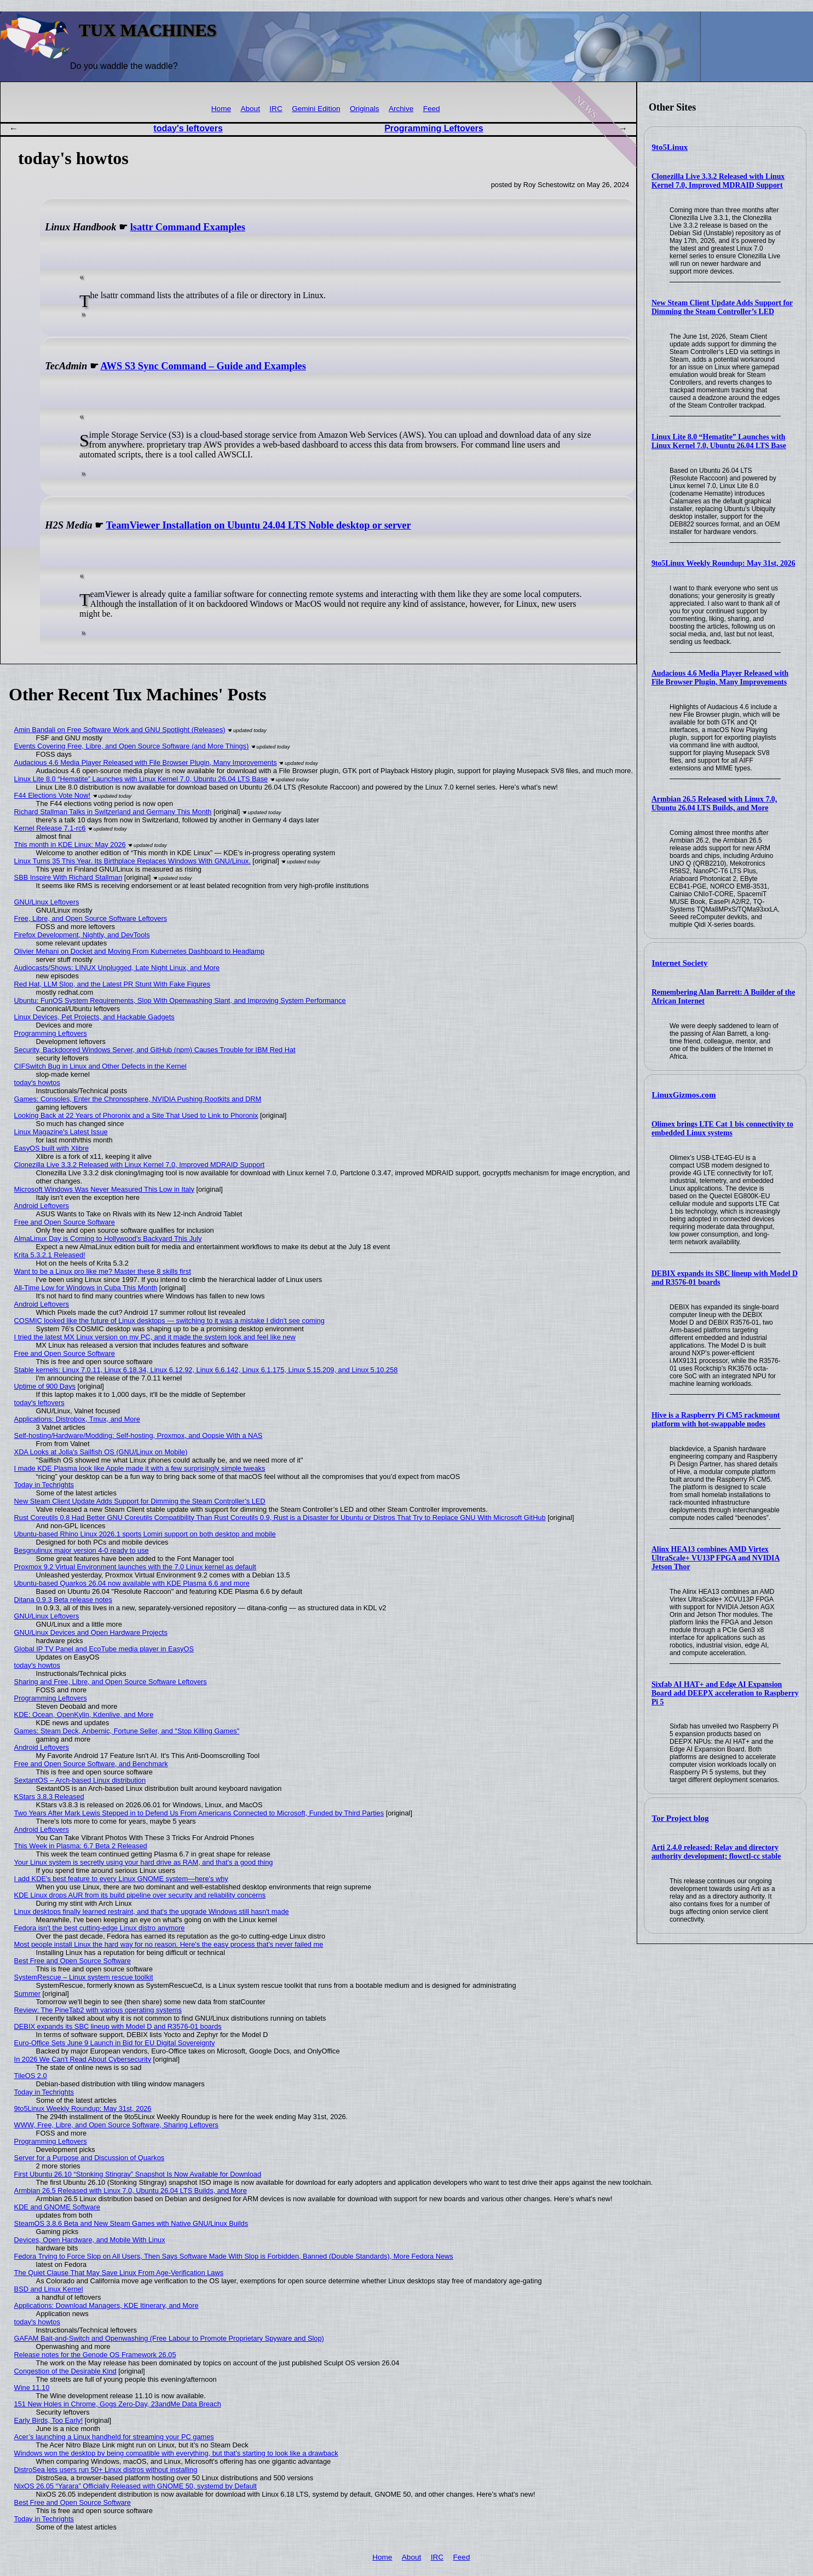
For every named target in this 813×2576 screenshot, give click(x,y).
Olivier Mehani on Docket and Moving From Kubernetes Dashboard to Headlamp (139, 951)
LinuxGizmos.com (684, 1094)
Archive (401, 109)
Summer (27, 1993)
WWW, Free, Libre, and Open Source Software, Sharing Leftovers (116, 2125)
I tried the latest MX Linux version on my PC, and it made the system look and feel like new (155, 1337)
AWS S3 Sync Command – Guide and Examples (203, 366)
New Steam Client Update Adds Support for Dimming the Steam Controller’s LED (722, 307)
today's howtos (37, 1082)
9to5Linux (670, 147)
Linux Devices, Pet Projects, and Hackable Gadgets (94, 1017)
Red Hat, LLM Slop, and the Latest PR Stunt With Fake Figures (112, 984)
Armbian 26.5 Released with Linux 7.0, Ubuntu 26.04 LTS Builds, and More (714, 803)
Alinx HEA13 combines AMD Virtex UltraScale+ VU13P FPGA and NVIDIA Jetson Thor (715, 1558)
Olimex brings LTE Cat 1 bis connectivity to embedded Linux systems (722, 1128)
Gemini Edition (316, 109)
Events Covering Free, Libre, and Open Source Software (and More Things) (131, 746)
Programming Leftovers (433, 128)
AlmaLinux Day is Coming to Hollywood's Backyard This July (108, 1238)
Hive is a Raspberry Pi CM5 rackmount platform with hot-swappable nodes (715, 1419)
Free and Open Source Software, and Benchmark (91, 1764)
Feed (431, 109)
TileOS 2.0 (30, 2076)
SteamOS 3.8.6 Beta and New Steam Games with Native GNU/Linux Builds (131, 2223)
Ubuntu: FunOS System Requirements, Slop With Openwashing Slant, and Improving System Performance (180, 1000)
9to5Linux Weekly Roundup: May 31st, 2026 (723, 563)
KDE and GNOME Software (57, 2207)
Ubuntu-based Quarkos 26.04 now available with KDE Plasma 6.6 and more (132, 1583)
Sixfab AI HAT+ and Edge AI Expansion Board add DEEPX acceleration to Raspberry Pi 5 (725, 1693)
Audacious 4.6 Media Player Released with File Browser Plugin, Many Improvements (719, 677)
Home (221, 109)
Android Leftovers (41, 1206)
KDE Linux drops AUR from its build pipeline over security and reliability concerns (140, 1895)
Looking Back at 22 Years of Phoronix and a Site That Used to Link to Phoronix (136, 1115)
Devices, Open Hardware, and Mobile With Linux (89, 2240)
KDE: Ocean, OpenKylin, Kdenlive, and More (84, 1714)
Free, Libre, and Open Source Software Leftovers (91, 918)
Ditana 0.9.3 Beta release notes (63, 1600)
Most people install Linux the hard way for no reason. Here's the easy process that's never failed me (169, 1944)
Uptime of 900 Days (45, 1386)
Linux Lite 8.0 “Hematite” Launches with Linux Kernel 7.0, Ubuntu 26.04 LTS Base (718, 441)
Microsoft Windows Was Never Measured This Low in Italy (104, 1189)
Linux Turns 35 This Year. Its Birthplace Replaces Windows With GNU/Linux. (132, 861)
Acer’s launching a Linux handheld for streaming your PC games (114, 2437)
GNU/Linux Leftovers (46, 902)
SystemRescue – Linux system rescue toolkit (83, 1977)
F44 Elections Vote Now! (52, 795)
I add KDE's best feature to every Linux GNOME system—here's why (121, 1879)
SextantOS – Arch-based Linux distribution (80, 1780)
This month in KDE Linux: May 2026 (70, 844)
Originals (364, 109)
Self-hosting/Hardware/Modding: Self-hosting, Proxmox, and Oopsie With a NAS (138, 1435)
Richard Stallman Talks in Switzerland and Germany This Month (113, 812)
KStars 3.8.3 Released (49, 1796)
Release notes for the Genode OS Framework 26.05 (95, 2355)
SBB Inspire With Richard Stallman (68, 877)
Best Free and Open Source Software (72, 1961)
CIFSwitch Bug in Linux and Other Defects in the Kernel (100, 1066)
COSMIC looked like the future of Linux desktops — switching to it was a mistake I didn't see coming (169, 1320)
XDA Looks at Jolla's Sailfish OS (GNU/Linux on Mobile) (101, 1452)
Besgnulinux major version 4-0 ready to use (81, 1550)
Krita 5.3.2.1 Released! (49, 1255)
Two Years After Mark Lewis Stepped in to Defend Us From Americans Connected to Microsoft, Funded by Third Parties (199, 1813)
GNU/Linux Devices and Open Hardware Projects (91, 1632)
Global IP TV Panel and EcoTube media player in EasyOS (104, 1649)
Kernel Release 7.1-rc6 (50, 828)
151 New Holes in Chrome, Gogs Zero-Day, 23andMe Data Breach (117, 2404)
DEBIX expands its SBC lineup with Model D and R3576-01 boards (118, 2026)
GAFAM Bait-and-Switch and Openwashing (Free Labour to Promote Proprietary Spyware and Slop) (169, 2338)
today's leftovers (188, 128)
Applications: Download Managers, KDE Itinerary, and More (106, 2305)
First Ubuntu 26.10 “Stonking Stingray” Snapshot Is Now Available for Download (137, 2174)
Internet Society (680, 963)
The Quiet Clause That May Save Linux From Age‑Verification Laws (118, 2272)
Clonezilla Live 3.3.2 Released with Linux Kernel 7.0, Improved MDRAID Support (718, 180)
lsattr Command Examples (187, 227)
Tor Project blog (680, 1818)
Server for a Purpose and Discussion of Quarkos (89, 2158)
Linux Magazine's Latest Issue (61, 1132)
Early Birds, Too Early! (48, 2420)
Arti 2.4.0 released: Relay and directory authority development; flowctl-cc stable (716, 1851)
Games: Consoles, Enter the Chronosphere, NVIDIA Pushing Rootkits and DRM (138, 1099)
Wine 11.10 (32, 2387)
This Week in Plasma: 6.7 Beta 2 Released (80, 1846)
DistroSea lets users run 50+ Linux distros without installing (106, 2469)
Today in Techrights (44, 1485)
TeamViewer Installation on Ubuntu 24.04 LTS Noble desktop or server (258, 525)
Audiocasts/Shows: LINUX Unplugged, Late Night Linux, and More (117, 968)
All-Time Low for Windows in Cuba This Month (86, 1288)
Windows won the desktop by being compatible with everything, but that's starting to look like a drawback (176, 2453)
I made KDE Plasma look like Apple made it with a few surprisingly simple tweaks (140, 1468)
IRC (275, 109)
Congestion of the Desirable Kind (65, 2371)
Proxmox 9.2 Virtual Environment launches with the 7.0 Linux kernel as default (135, 1567)
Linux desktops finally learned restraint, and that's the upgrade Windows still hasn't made (151, 1911)
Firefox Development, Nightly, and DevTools (82, 935)
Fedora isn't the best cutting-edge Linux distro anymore (99, 1928)
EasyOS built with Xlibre (51, 1148)
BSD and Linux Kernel (48, 2289)
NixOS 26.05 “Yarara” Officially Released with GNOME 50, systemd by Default (135, 2486)
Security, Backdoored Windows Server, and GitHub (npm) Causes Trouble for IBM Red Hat (155, 1050)
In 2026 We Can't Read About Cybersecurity (82, 2059)
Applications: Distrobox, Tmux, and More (77, 1419)
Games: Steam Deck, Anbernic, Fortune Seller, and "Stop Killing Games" (127, 1731)
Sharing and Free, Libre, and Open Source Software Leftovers (110, 1682)
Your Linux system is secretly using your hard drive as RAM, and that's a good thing (143, 1862)
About (250, 109)
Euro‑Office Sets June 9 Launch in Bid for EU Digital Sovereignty (114, 2043)
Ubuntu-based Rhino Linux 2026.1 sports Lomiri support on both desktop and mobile (145, 1534)
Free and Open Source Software (64, 1222)
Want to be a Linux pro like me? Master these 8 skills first (102, 1271)
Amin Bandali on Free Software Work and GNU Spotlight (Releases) (120, 730)
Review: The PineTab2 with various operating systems (98, 2010)
